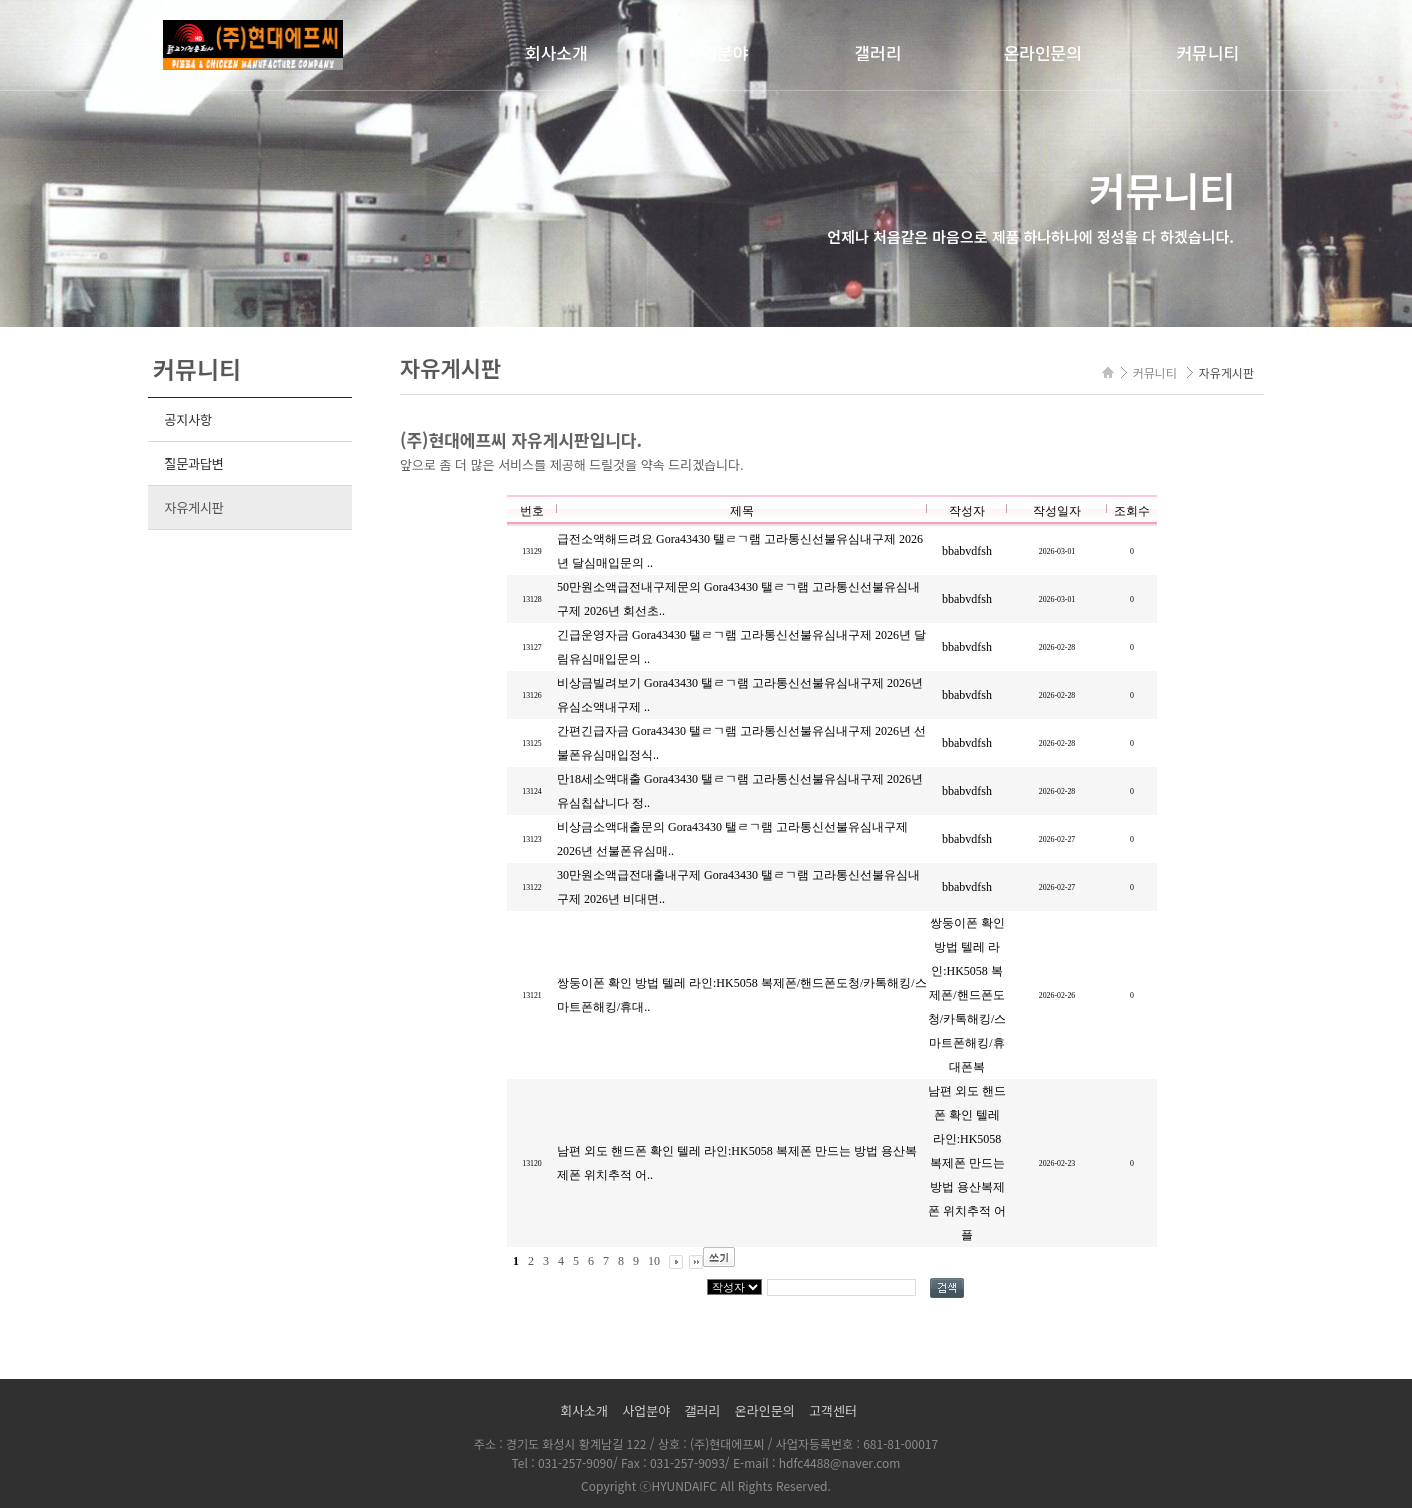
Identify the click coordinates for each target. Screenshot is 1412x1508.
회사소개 (556, 52)
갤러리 (877, 52)
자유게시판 (193, 507)
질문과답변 (193, 463)
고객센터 (833, 1410)
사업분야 (717, 52)
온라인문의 (1043, 52)
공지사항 (187, 419)
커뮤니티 (1207, 52)
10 (654, 1261)
